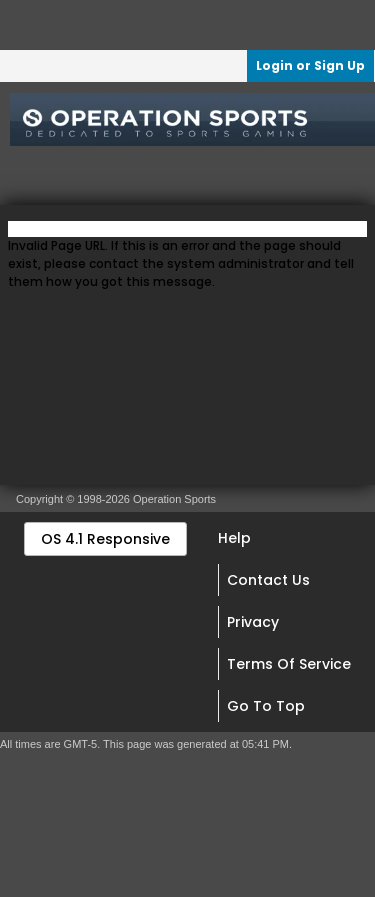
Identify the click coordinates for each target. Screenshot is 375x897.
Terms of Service (289, 664)
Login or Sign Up (310, 65)
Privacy (253, 622)
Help (234, 538)
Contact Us (268, 580)
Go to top (266, 706)
